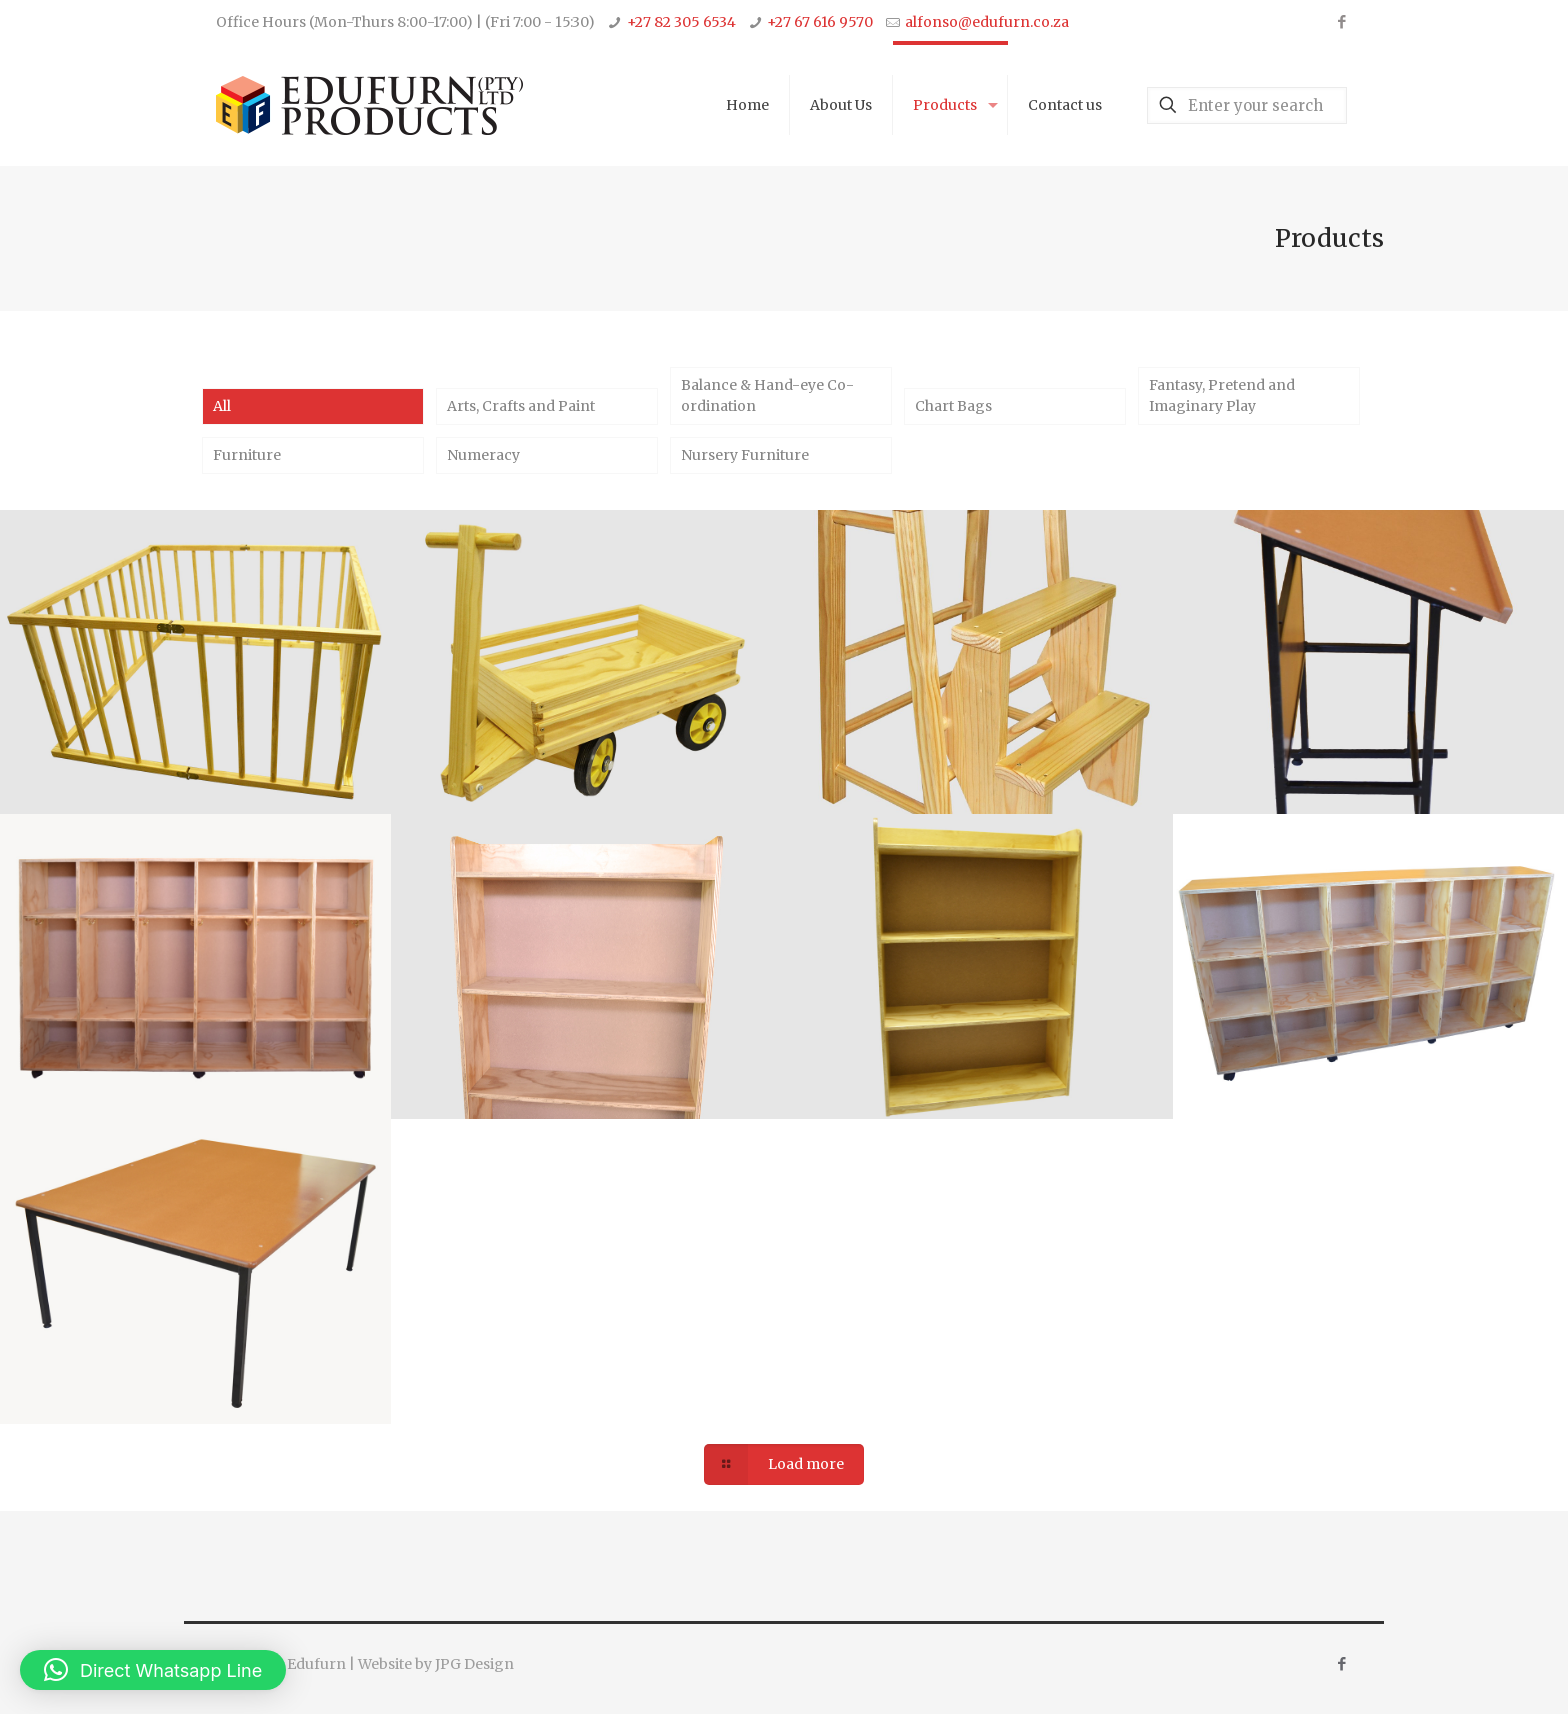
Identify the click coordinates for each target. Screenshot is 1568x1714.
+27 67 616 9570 (820, 22)
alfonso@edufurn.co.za (987, 22)
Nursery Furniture (745, 455)
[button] (153, 1670)
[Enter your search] (1247, 105)
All (222, 406)
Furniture (247, 455)
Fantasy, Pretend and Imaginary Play (1222, 395)
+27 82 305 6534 (681, 22)
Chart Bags (953, 406)
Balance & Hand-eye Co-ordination (767, 395)
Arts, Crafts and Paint (521, 406)
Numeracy (483, 455)
